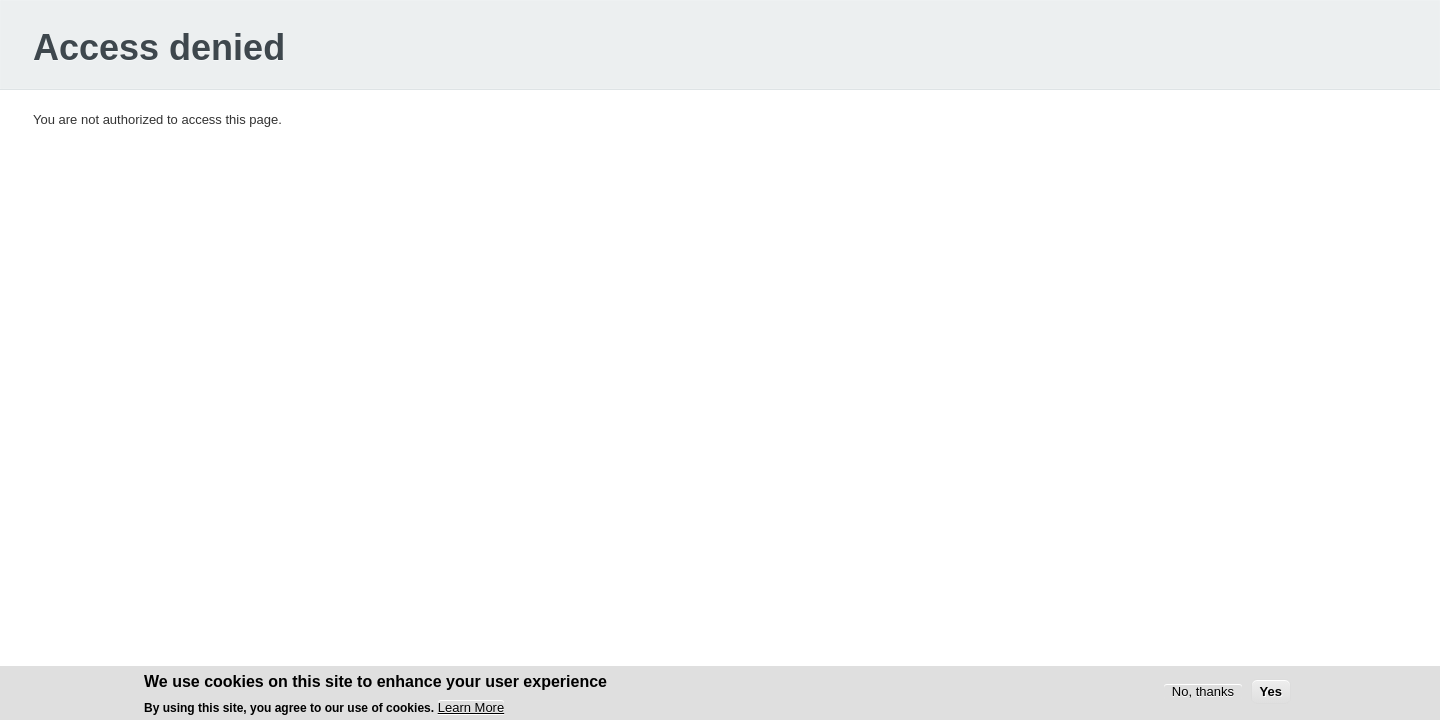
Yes (1271, 693)
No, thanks (1203, 693)
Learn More (471, 710)
